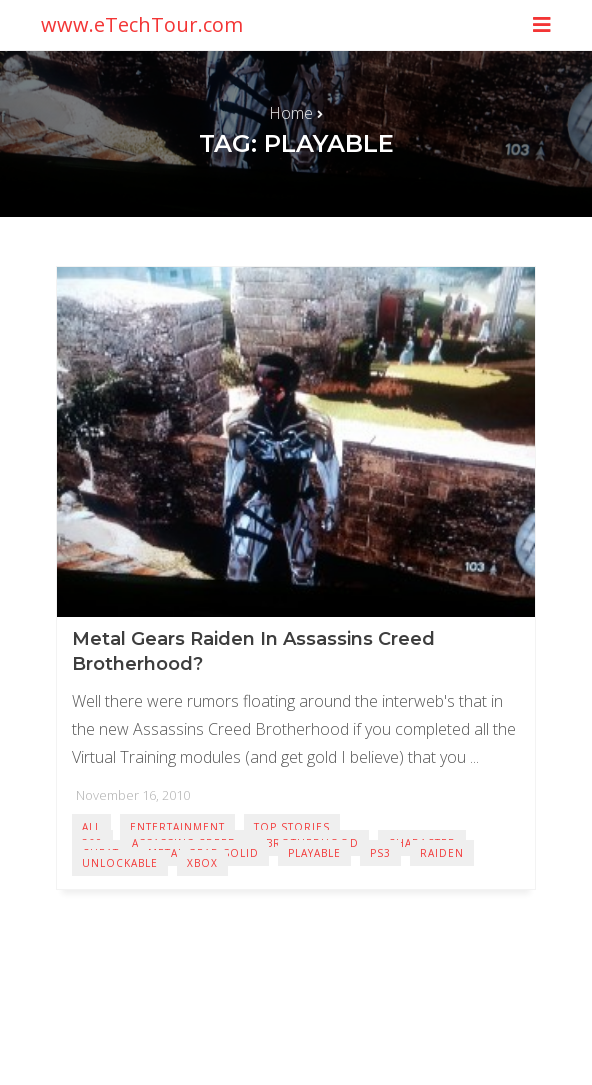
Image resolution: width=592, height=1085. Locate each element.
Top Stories (292, 827)
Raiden (442, 853)
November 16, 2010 (133, 795)
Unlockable (120, 863)
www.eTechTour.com (142, 24)
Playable (314, 853)
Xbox (202, 863)
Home (291, 113)
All (91, 827)
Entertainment (177, 827)
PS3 (380, 853)
